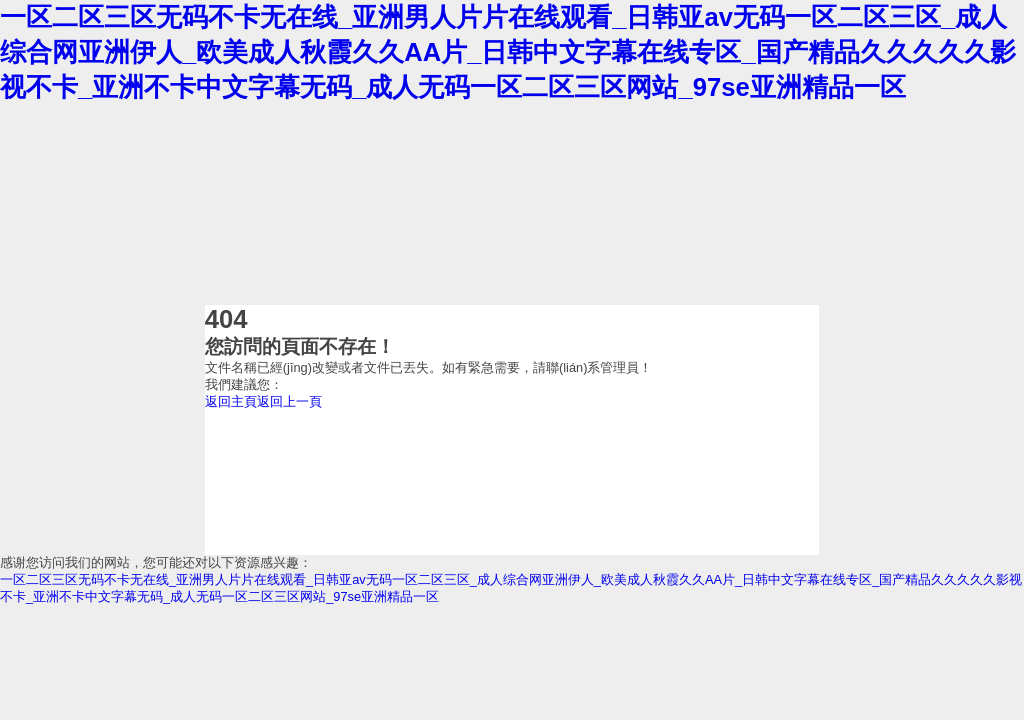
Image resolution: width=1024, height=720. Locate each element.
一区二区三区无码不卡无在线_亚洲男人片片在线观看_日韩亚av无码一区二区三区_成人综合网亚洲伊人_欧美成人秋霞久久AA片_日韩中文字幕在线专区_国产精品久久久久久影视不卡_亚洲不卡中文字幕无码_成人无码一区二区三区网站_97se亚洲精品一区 (508, 52)
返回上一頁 (289, 401)
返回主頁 (231, 401)
